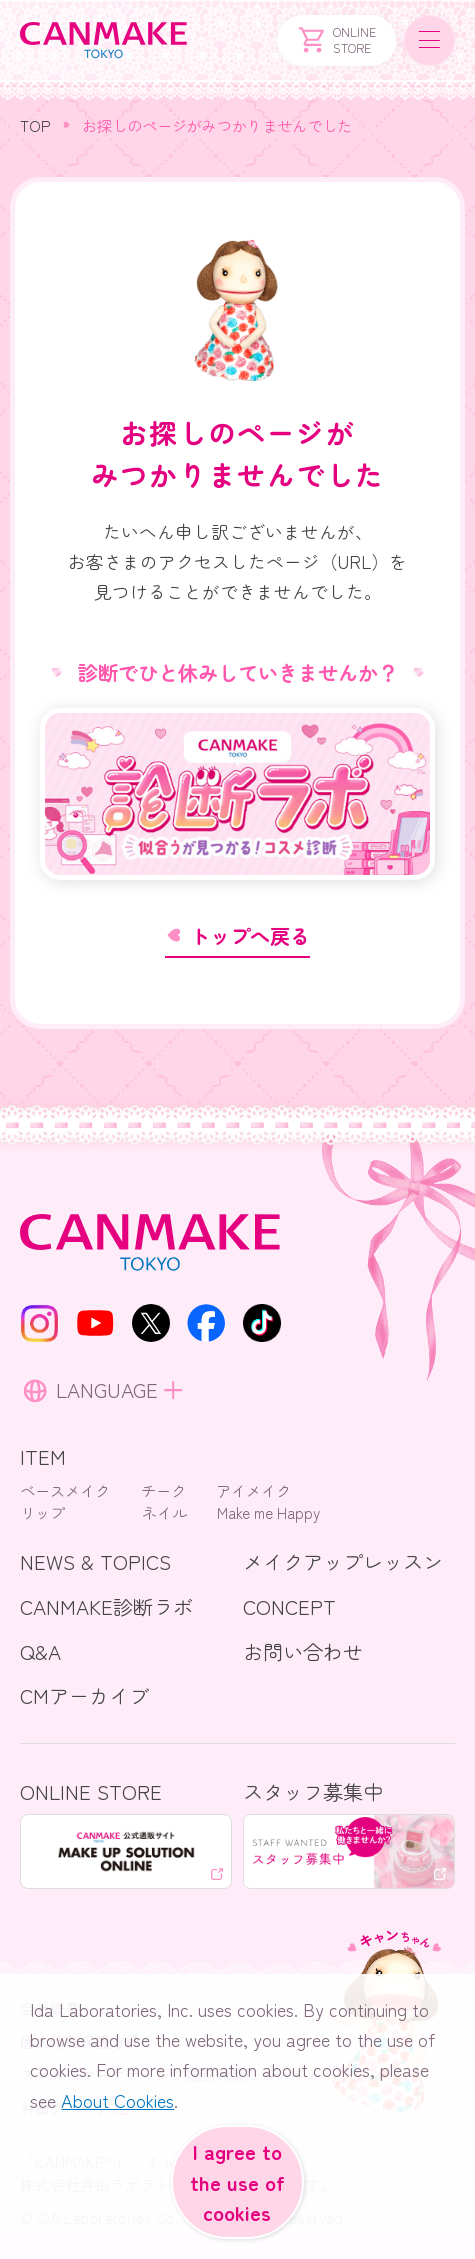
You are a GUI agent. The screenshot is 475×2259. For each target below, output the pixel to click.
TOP (35, 125)
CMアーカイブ (84, 1695)
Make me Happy (268, 1512)
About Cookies (117, 2102)
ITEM (43, 1456)
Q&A (40, 1651)
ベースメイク (65, 1490)
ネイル (164, 1512)
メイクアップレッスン (343, 1561)
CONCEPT (289, 1606)
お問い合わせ (303, 1651)
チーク (163, 1490)
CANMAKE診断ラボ (106, 1606)
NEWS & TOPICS (95, 1561)
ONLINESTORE (336, 40)
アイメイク (253, 1490)
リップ (42, 1512)
